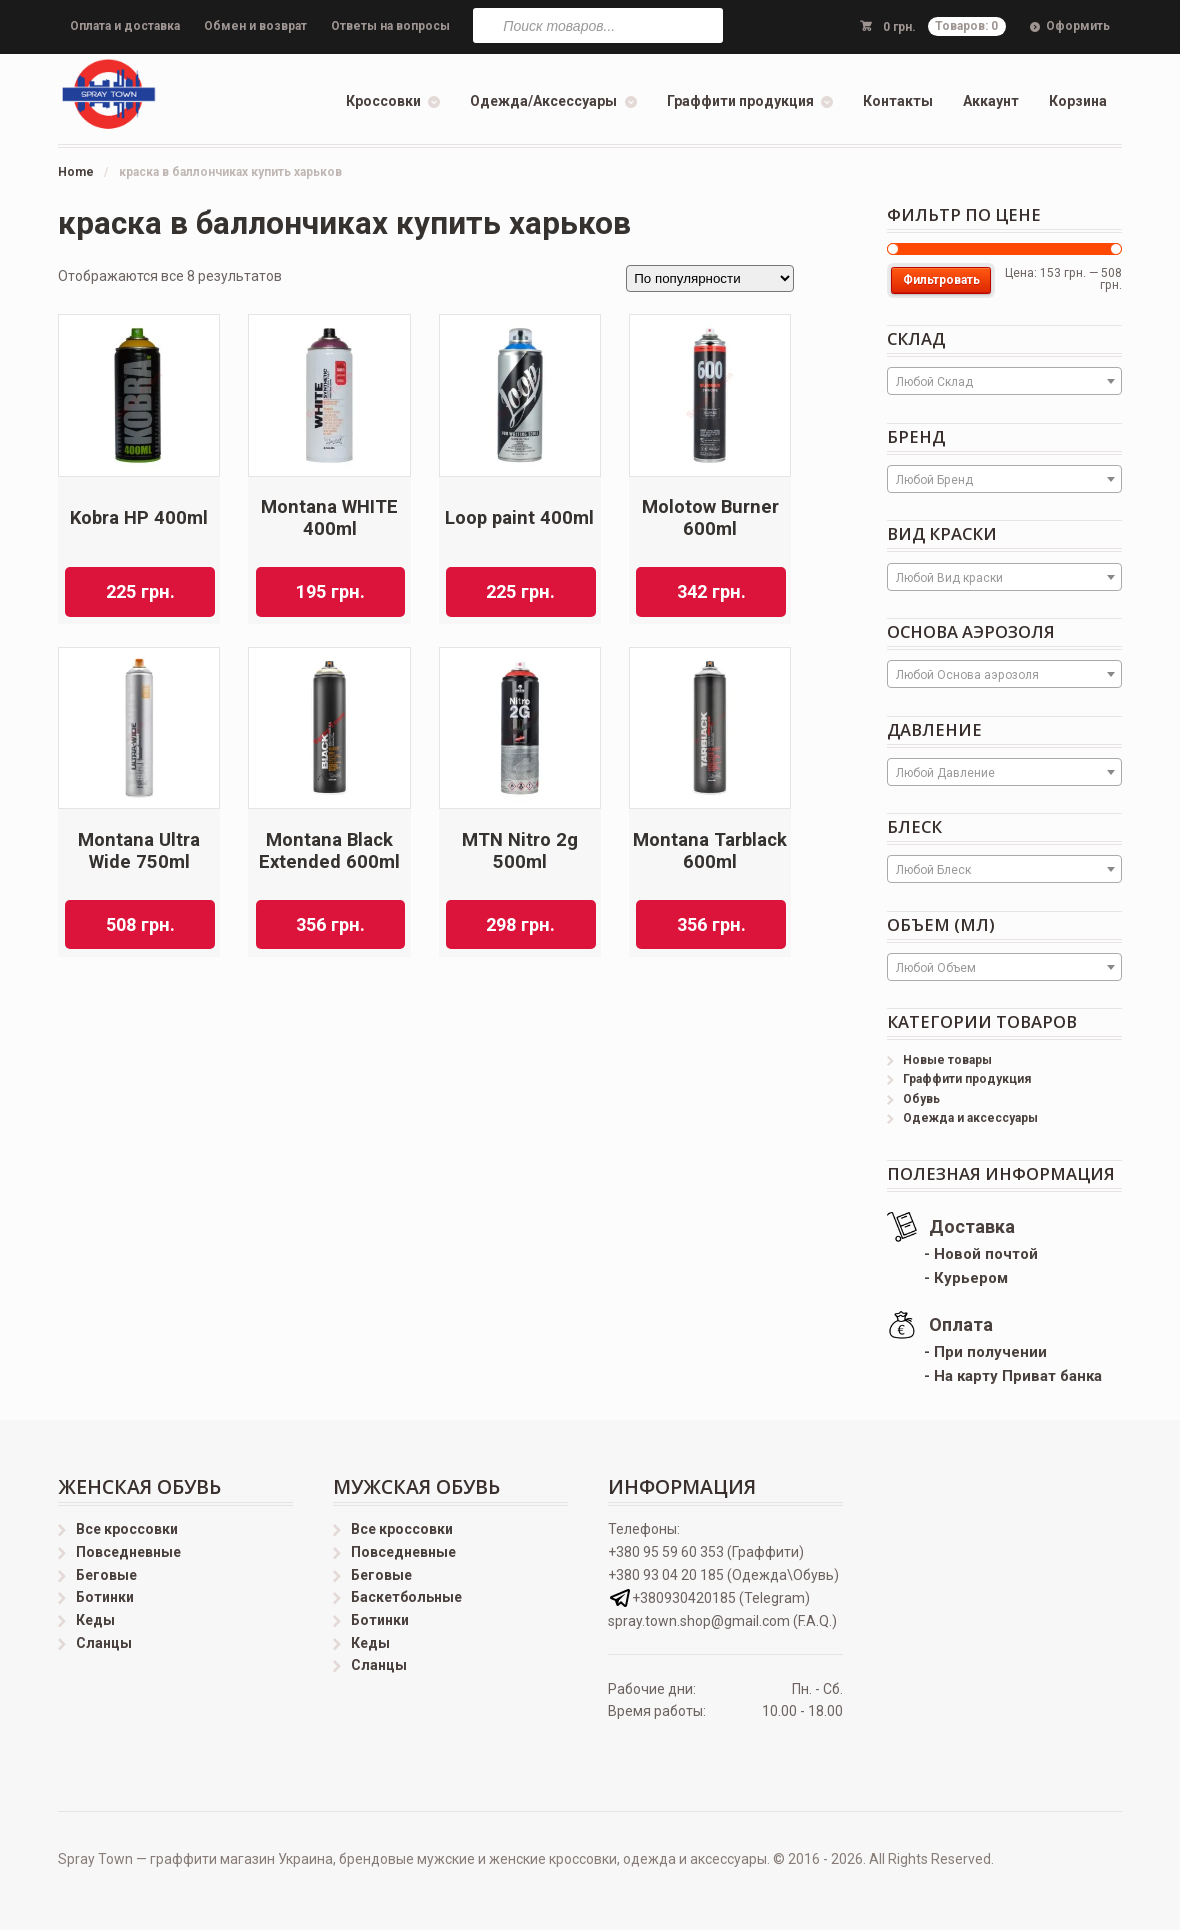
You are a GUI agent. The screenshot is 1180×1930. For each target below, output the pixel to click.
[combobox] (1004, 381)
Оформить (1078, 26)
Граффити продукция (740, 101)
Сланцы (104, 1643)
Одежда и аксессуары (970, 1118)
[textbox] (1004, 382)
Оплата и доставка (125, 26)
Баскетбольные (406, 1597)
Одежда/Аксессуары (543, 101)
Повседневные (128, 1552)
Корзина (1078, 101)
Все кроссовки (127, 1529)
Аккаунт (991, 101)
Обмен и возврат (255, 26)
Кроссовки (383, 101)
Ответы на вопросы (390, 26)
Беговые (106, 1575)
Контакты (898, 101)
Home (76, 172)
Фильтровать (941, 280)
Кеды (95, 1620)
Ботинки (105, 1597)
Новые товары (947, 1060)
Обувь (921, 1099)
